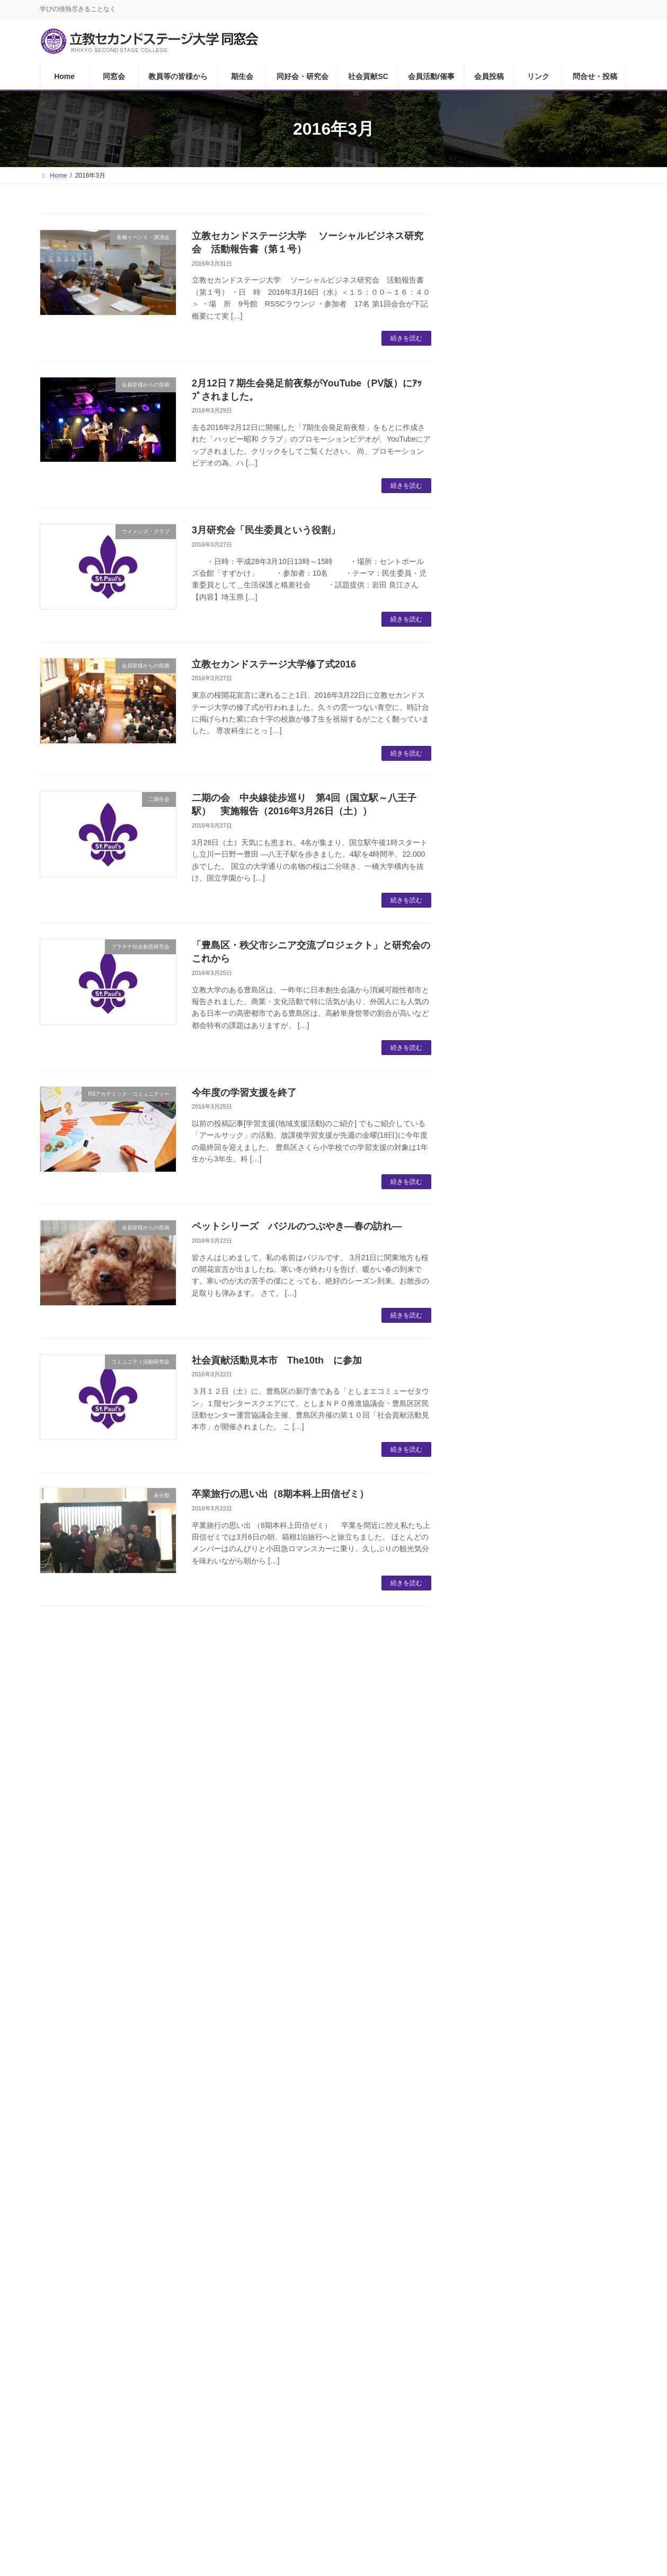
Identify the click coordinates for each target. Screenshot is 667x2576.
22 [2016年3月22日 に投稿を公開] (499, 2018)
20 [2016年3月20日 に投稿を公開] (615, 1996)
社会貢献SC (324, 2389)
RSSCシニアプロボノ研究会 (537, 1175)
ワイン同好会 (508, 613)
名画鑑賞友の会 (513, 676)
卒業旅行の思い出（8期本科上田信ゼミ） (280, 1494)
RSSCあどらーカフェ (524, 528)
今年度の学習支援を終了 (244, 1092)
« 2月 (475, 2062)
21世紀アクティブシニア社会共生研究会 (551, 1106)
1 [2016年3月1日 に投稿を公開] (500, 1951)
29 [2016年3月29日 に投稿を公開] (499, 2040)
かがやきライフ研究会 (525, 973)
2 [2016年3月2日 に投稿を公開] (522, 1951)
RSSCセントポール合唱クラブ (541, 740)
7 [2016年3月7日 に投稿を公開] (476, 1973)
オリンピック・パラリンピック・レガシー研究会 (551, 947)
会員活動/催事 (382, 2389)
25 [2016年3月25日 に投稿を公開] (569, 2018)
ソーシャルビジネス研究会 (534, 1079)
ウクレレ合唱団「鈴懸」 (529, 877)
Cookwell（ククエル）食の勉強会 (547, 782)
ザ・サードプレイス (521, 697)
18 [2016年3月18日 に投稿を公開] (569, 1996)
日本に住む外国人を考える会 (538, 994)
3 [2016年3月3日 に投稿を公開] (546, 1951)
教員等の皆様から (517, 444)
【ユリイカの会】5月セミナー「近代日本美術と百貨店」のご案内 (578, 1657)
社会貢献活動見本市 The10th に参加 (277, 1360)
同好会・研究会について (529, 507)
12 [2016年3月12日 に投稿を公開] (592, 1973)
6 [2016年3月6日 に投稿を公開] (616, 1951)
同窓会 (97, 2389)
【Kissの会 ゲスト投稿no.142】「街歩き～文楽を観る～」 (575, 1771)
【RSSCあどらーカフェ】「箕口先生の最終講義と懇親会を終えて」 (578, 1597)
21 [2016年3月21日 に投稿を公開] (476, 2018)
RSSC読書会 (507, 570)
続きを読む (406, 338)
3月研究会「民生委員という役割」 (266, 530)
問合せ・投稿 (530, 2389)
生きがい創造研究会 (521, 1133)
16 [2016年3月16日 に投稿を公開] (522, 1996)
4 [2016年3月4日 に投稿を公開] (569, 1951)
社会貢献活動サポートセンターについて (551, 851)
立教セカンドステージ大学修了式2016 (274, 664)
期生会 (210, 2389)
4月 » (617, 2062)
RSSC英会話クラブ (520, 634)
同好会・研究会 (263, 2389)
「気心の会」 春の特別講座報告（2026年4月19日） (578, 1311)
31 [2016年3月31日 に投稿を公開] (546, 2040)
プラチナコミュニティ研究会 (538, 898)
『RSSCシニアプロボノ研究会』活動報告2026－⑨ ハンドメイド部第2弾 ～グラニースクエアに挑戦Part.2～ (577, 1435)
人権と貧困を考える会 (525, 1016)
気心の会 (500, 761)
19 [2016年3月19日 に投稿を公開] (592, 1996)
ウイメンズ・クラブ (521, 549)
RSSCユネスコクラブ (524, 1154)
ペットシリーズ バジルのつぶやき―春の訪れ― (301, 1226)
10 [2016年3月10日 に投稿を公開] (546, 1973)
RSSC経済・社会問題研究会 (537, 920)
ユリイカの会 (508, 719)
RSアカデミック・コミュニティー (548, 1037)
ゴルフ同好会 (508, 591)
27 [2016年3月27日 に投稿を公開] (615, 2018)
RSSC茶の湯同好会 (520, 655)
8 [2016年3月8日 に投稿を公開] (500, 1973)
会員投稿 (436, 2389)
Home (58, 2389)
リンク (480, 2389)
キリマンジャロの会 (521, 1058)
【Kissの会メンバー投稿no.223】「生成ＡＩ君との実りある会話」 (575, 1251)
